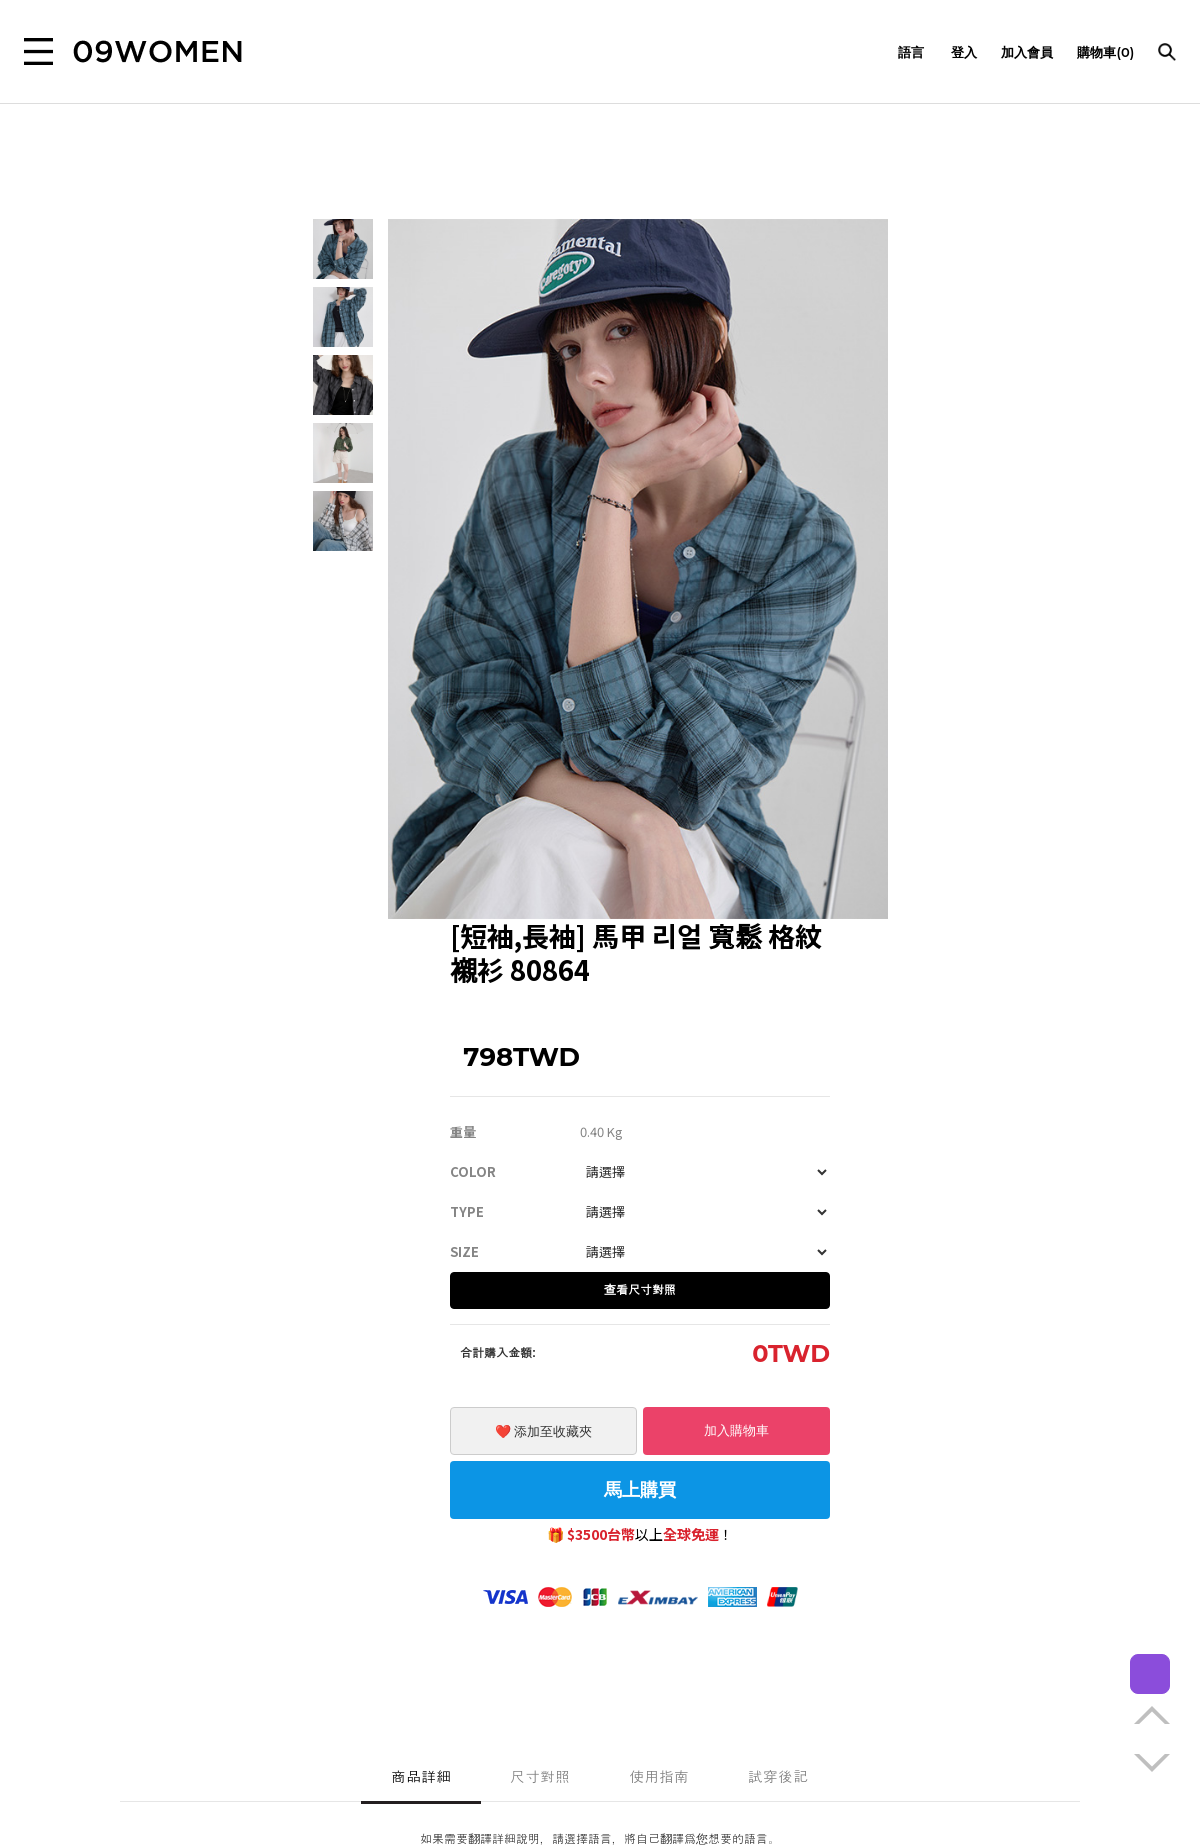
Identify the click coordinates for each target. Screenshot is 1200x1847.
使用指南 (659, 1776)
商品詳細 (421, 1776)
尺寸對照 (540, 1776)
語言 (913, 52)
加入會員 (1027, 52)
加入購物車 (736, 1430)
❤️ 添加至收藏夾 (543, 1431)
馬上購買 (640, 1490)
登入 (964, 52)
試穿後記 (778, 1776)
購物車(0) (1105, 52)
